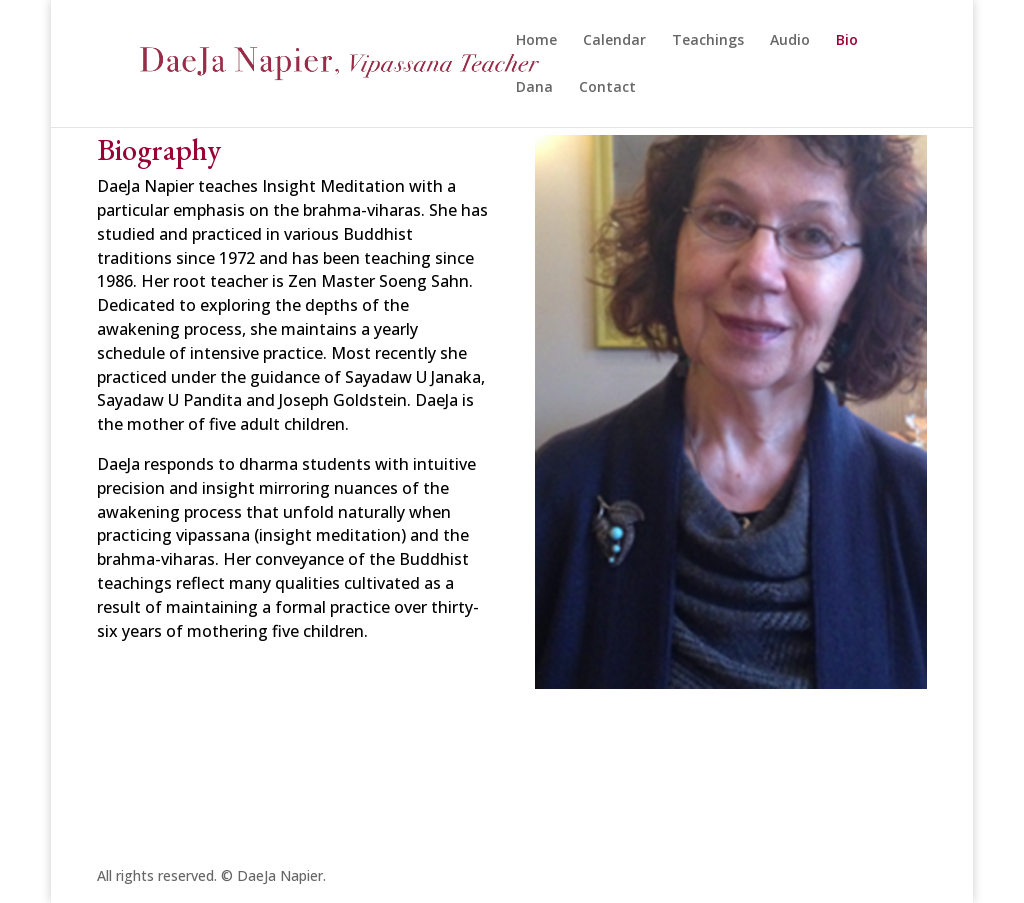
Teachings (708, 41)
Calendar (614, 41)
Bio (847, 41)
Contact (607, 88)
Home (536, 41)
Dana (534, 88)
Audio (790, 41)
